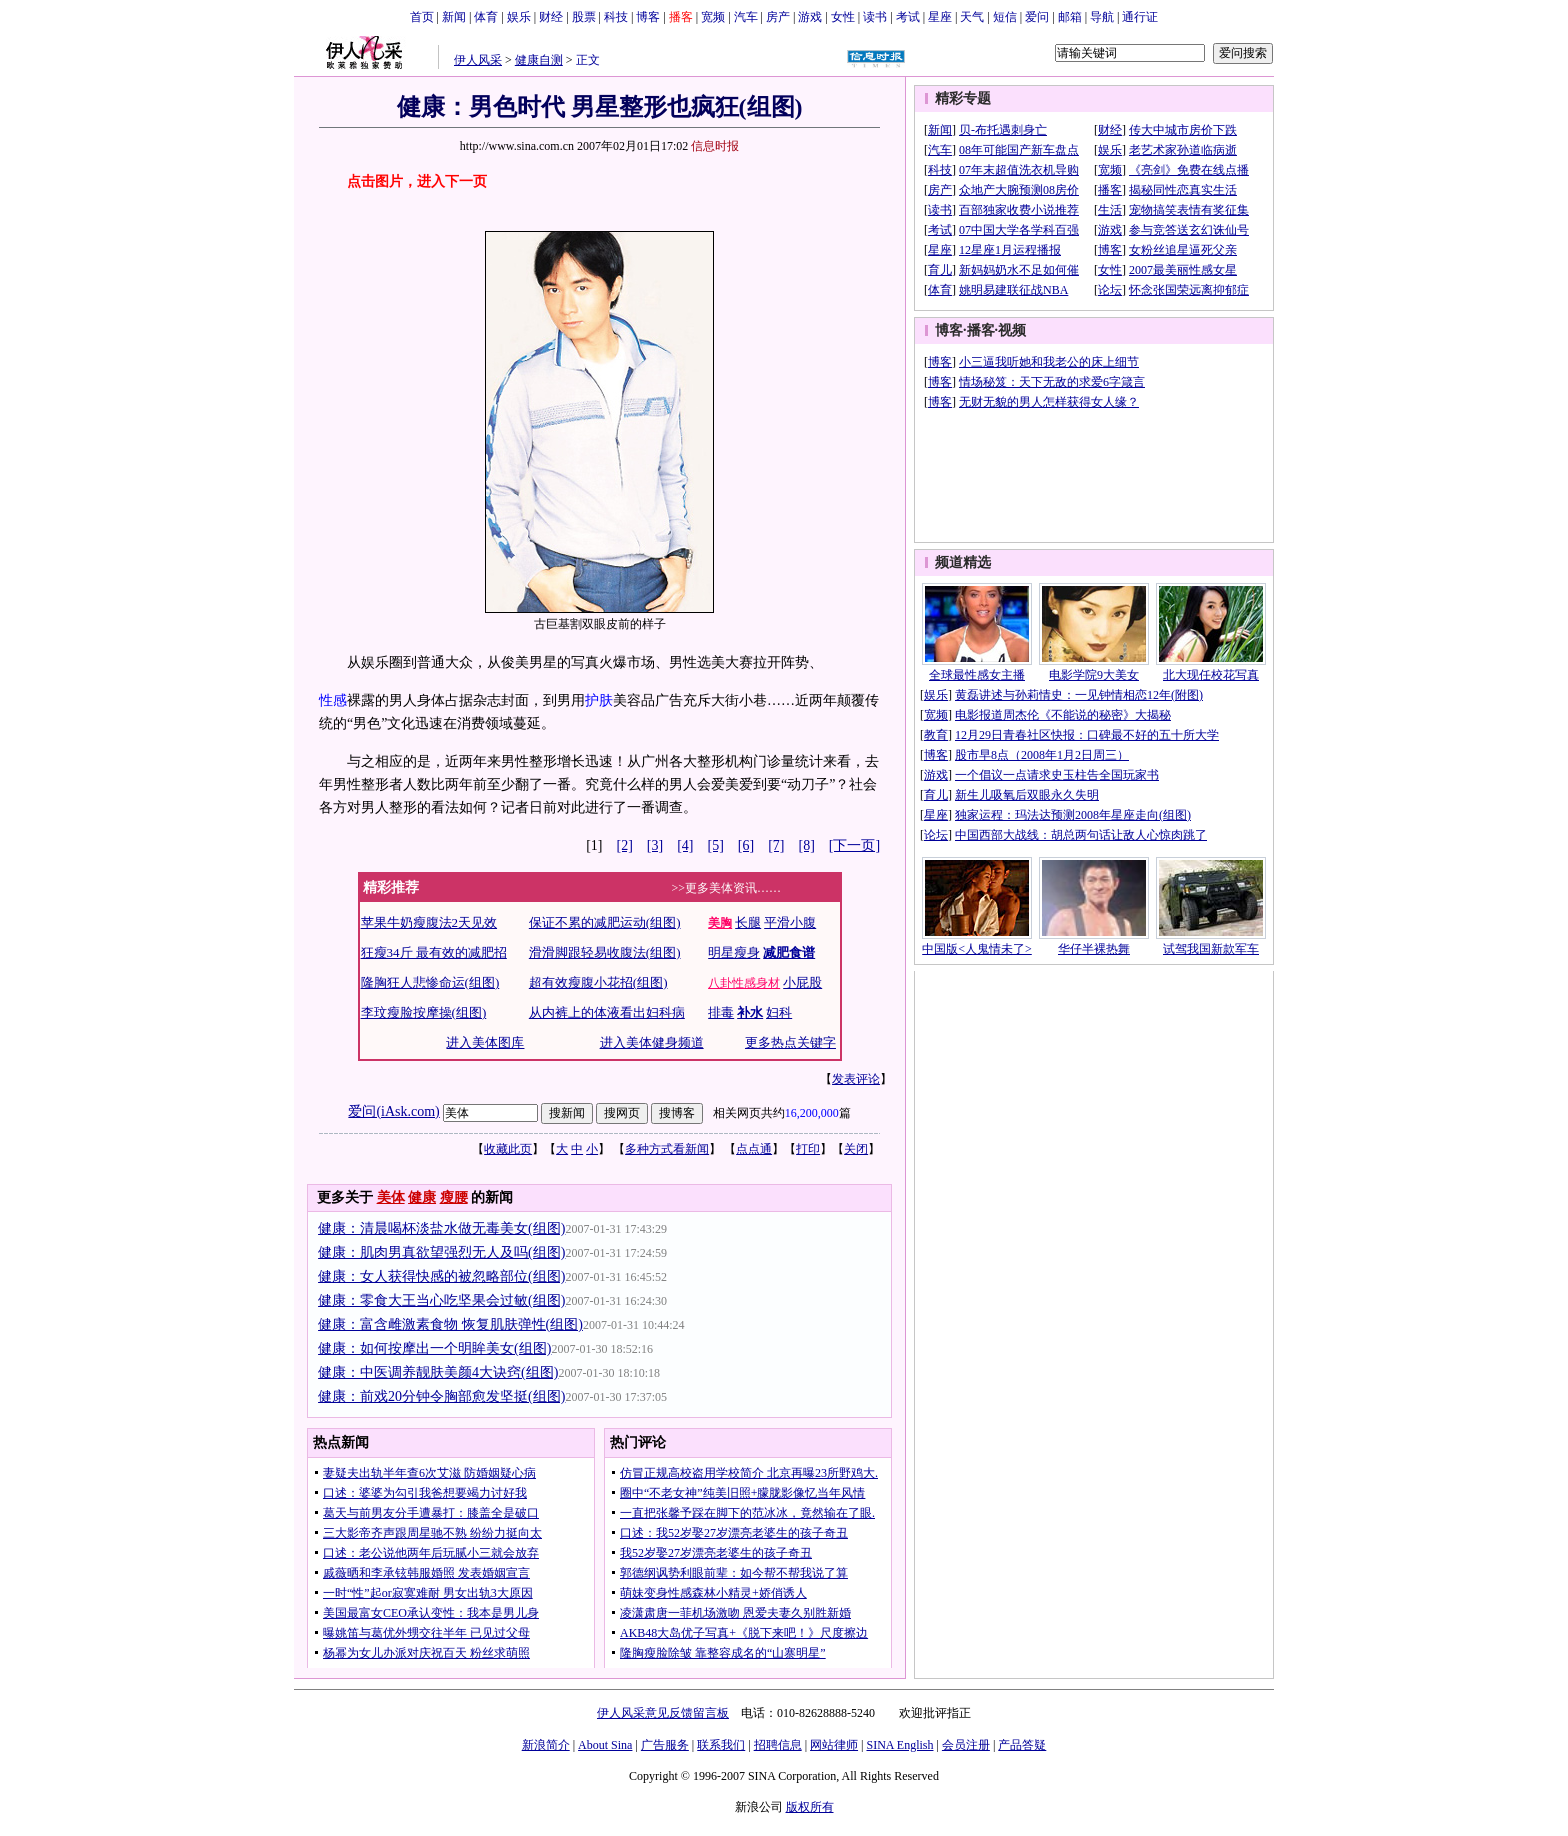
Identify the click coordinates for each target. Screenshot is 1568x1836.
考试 (908, 17)
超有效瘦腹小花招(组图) (598, 982)
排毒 (721, 1012)
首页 (422, 17)
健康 (422, 1197)
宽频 (713, 17)
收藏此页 (508, 1149)
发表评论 (856, 1079)
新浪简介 (546, 1745)
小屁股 (802, 982)
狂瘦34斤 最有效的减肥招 (434, 952)
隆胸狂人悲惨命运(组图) (430, 982)
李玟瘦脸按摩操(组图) (424, 1012)
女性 (843, 17)
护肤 (599, 700)
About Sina (605, 1745)
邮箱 (1070, 17)
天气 (972, 17)
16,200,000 (812, 1113)
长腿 (748, 922)
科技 (616, 17)
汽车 (746, 17)
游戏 (810, 17)
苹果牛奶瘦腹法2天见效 (429, 922)
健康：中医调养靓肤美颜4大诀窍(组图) (438, 1372)
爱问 (1037, 17)
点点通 (754, 1149)
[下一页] (854, 845)
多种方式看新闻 (667, 1149)
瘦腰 (454, 1197)
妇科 (779, 1012)
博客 (648, 17)
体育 (486, 17)
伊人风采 (478, 60)
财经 (551, 17)
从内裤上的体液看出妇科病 (607, 1012)
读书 (875, 17)
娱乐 (519, 17)
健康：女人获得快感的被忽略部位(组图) (441, 1276)
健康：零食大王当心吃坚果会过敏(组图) (441, 1300)
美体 (391, 1197)
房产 (778, 17)
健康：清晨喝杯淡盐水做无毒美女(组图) (441, 1228)
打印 (808, 1149)
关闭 (856, 1149)
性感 (333, 700)
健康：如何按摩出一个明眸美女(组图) (434, 1348)
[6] (746, 845)
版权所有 (810, 1807)
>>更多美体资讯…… (727, 888)
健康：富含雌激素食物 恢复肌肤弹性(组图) (450, 1324)
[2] (625, 845)
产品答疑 (1022, 1745)
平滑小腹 (790, 922)
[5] (716, 845)
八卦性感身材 (744, 983)
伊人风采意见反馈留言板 (663, 1713)
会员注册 (966, 1745)
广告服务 (665, 1745)
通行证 (1140, 17)
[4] (685, 845)
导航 (1102, 17)
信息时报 (715, 146)
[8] (807, 845)
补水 (750, 1012)
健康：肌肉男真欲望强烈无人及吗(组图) (441, 1252)
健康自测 (539, 60)
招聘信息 (778, 1745)
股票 (584, 17)
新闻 (454, 17)
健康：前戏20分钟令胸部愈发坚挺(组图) (441, 1396)
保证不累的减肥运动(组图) (605, 922)
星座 (940, 17)
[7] (776, 845)
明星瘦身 (734, 952)
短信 (1005, 17)
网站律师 (834, 1745)
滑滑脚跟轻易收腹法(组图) (605, 952)
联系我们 (721, 1745)
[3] (655, 845)
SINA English (899, 1745)
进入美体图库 (485, 1042)
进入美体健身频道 (652, 1042)
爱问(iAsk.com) (393, 1111)
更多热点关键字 (790, 1042)
